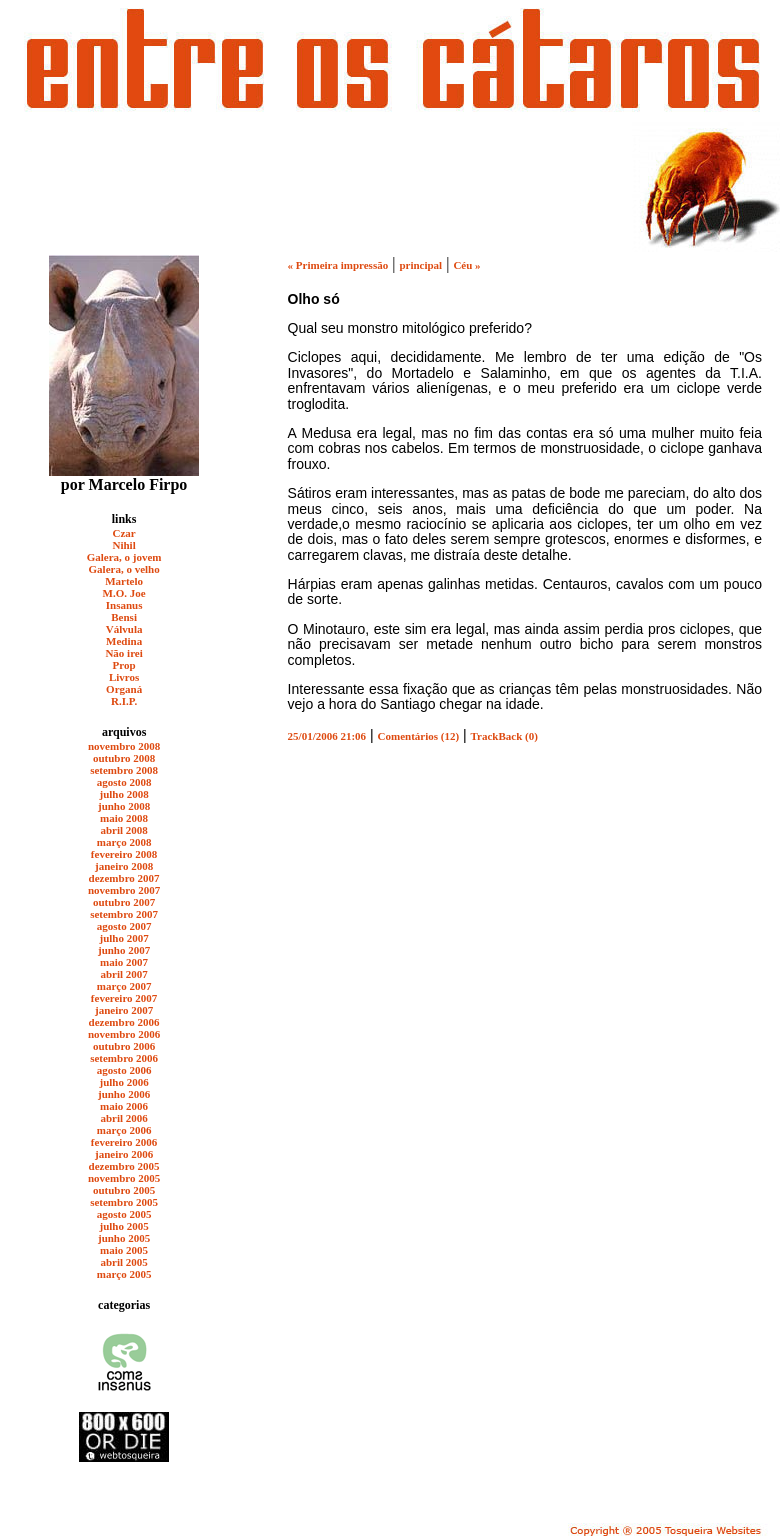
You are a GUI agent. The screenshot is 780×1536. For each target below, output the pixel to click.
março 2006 (124, 1130)
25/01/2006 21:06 (327, 736)
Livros (124, 677)
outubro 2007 (124, 902)
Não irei (123, 653)
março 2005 (124, 1274)
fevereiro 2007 (124, 998)
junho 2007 (124, 950)
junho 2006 (124, 1094)
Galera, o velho (124, 569)
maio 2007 (124, 962)
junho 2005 (124, 1238)
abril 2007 (123, 974)
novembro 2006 (124, 1034)
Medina (124, 641)
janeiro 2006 (124, 1154)
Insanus (124, 605)
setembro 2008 (124, 770)
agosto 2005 (124, 1214)
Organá (124, 689)
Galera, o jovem (124, 557)
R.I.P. (124, 701)
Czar (124, 533)
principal (420, 265)
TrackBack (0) (504, 736)
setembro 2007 (124, 914)
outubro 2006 (124, 1046)
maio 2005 (124, 1250)
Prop (124, 665)
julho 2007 (124, 938)
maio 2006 (124, 1106)
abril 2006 (123, 1118)
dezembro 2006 (124, 1022)
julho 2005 (124, 1226)
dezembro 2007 (124, 878)
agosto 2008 (124, 782)
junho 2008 (124, 806)
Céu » (466, 265)
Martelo (124, 581)
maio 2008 (124, 818)
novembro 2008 (124, 746)
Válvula (124, 629)
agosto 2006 (124, 1070)
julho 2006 (124, 1082)
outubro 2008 (124, 758)
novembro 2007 (124, 890)
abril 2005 (123, 1262)
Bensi (124, 617)
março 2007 (124, 986)
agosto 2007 (124, 926)
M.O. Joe (124, 593)
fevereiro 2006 (124, 1142)
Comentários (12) (419, 736)
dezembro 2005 (124, 1166)
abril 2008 (123, 830)
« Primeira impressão (338, 265)
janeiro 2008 (124, 866)
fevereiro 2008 (124, 854)
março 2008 (124, 842)
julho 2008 (124, 794)
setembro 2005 (124, 1202)
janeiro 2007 (124, 1010)
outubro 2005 (124, 1190)
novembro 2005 (124, 1178)
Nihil (123, 545)
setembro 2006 (124, 1058)
